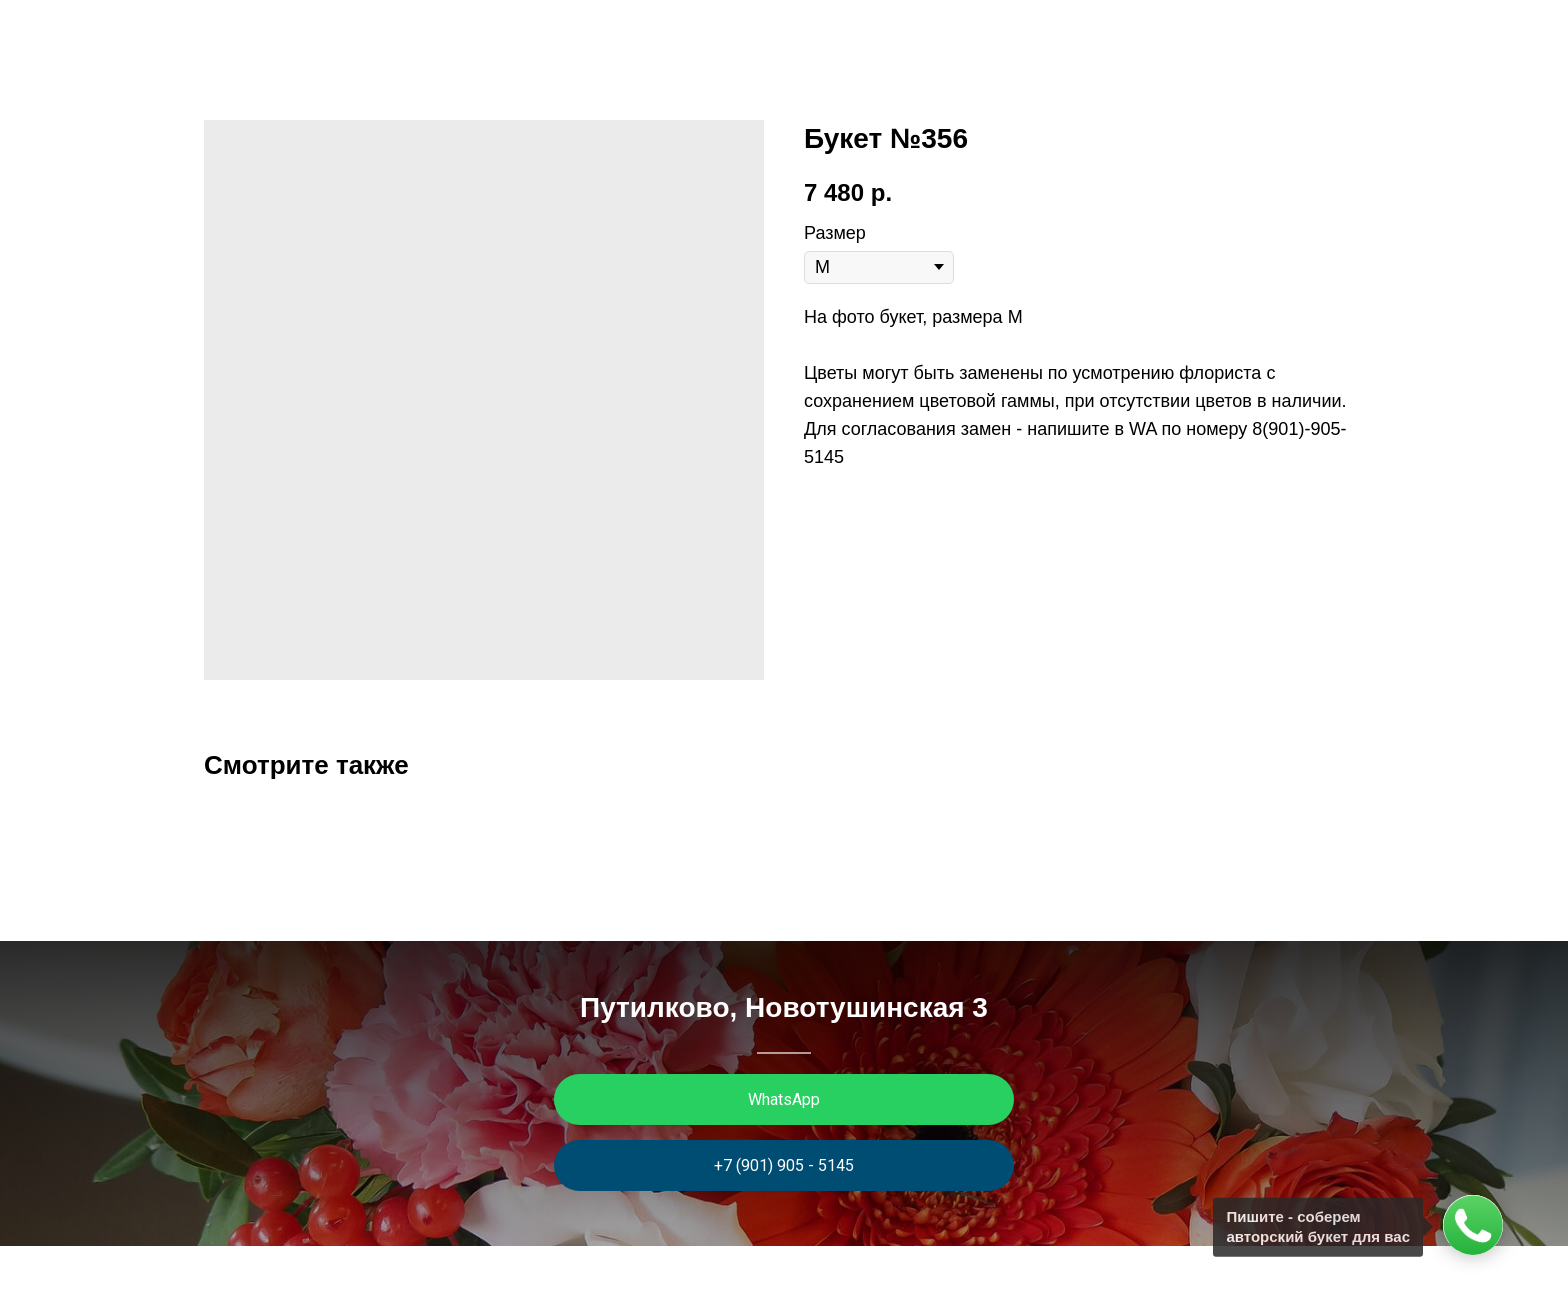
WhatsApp (784, 1099)
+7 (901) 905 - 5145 (784, 1165)
